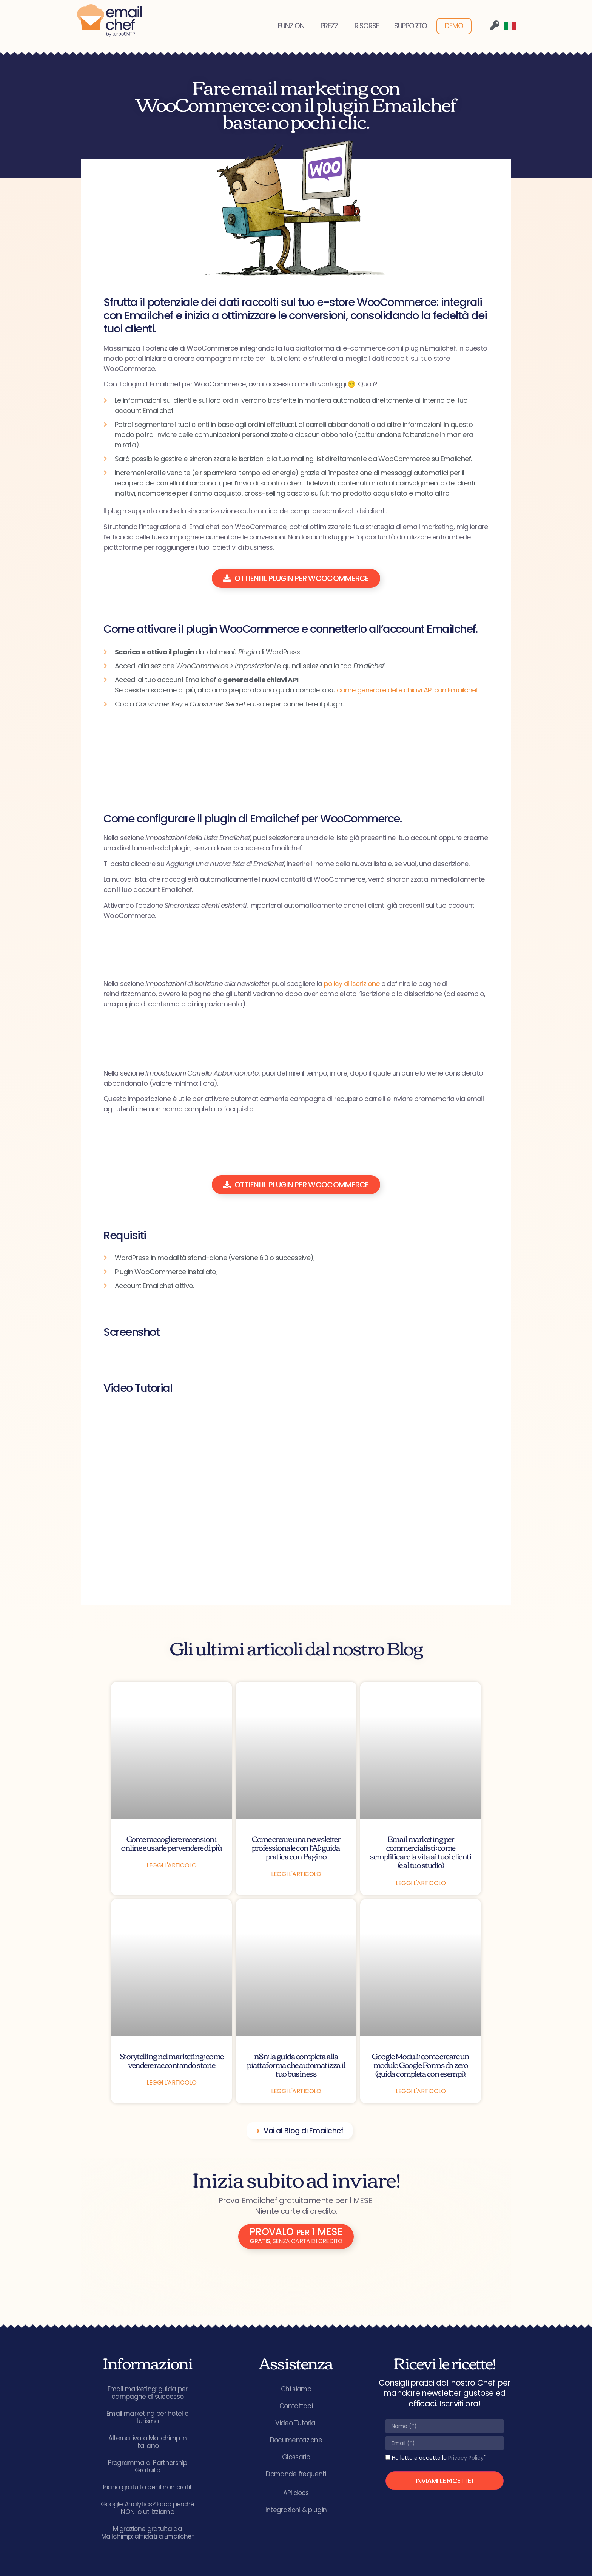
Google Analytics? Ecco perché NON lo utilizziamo (147, 2508)
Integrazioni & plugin (296, 2509)
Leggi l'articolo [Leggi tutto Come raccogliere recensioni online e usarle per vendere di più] (171, 1865)
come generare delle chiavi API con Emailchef (407, 690)
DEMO (454, 26)
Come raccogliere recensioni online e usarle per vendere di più (171, 1842)
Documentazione (296, 2440)
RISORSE (367, 26)
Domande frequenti (296, 2474)
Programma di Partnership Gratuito (148, 2466)
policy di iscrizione (352, 983)
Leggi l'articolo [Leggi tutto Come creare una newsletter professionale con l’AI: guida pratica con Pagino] (296, 1874)
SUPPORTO (410, 26)
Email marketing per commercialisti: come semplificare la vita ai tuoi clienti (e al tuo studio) (420, 1851)
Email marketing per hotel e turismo (147, 2417)
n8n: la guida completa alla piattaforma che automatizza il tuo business (296, 2064)
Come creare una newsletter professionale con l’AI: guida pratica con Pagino (296, 1847)
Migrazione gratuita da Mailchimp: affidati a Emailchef (147, 2532)
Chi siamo (296, 2389)
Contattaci (296, 2406)
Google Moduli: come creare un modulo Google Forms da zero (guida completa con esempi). (420, 2064)
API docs (295, 2492)
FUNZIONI (291, 26)
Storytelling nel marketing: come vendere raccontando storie (172, 2060)
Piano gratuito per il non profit (147, 2487)
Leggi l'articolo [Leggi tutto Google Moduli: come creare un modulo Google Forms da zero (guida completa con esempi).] (421, 2091)
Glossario (296, 2457)
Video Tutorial (295, 2423)
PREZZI (330, 26)
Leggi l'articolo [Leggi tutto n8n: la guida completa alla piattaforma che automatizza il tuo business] (296, 2091)
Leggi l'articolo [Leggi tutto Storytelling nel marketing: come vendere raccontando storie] (171, 2082)
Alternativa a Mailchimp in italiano (147, 2442)
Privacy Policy (466, 2458)
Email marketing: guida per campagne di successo (147, 2392)
